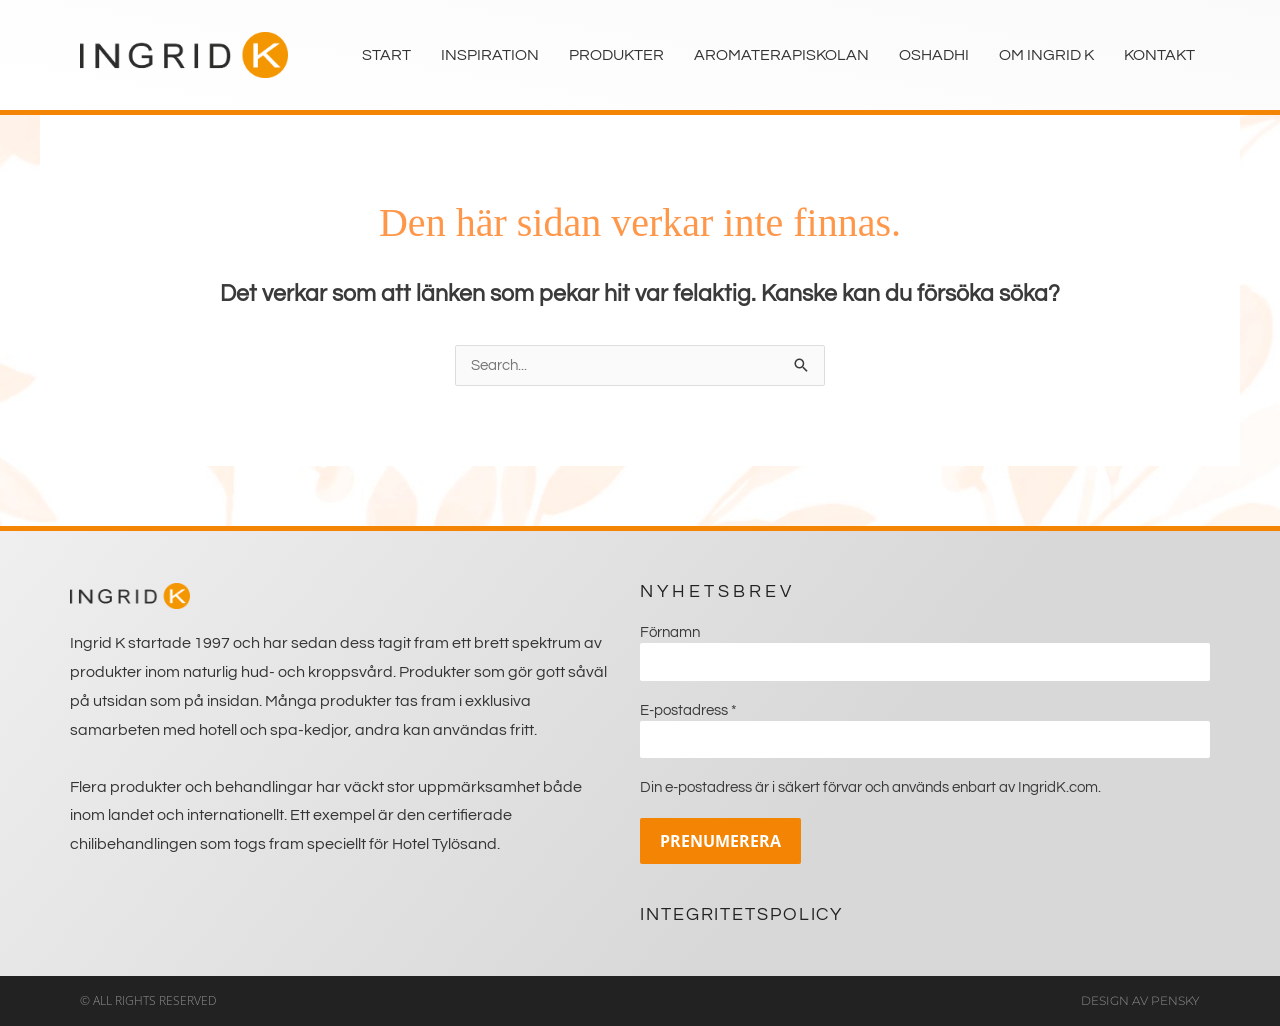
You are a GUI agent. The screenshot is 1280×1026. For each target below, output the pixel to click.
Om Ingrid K (1046, 55)
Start (386, 55)
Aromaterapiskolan (781, 55)
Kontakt (1159, 55)
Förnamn (670, 632)
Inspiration (490, 55)
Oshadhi (934, 55)
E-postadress (688, 710)
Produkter (616, 55)
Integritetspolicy (741, 914)
